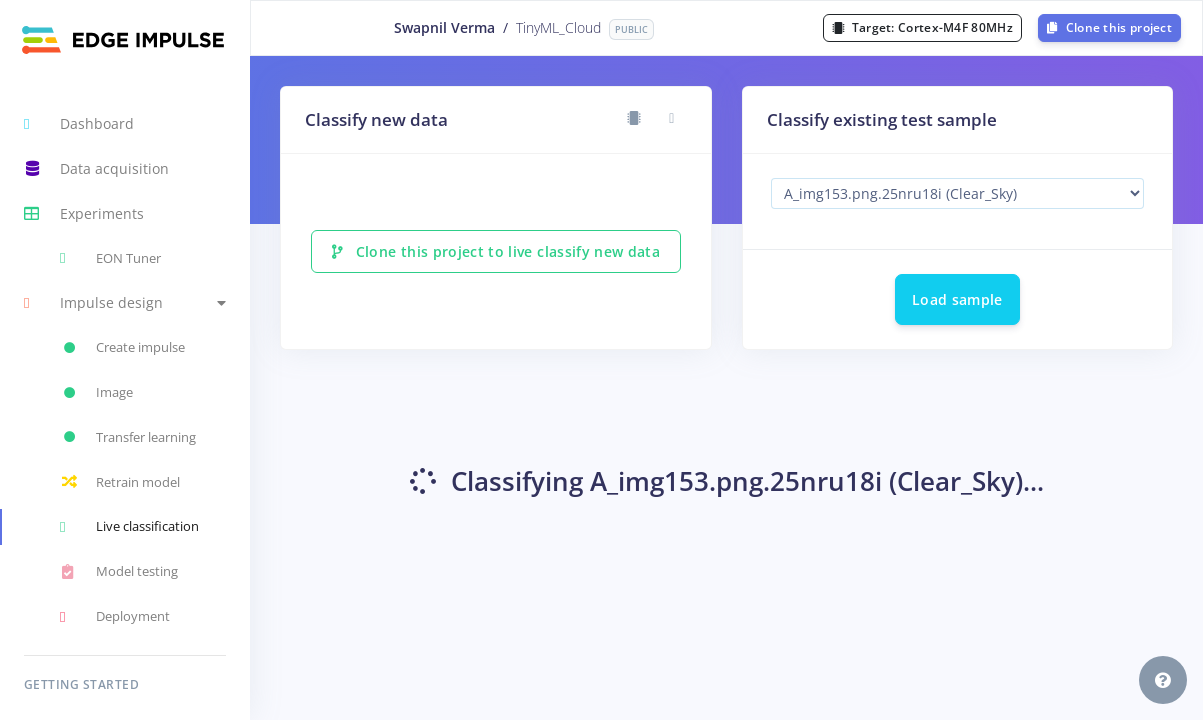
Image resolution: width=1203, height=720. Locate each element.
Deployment (115, 617)
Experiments (84, 214)
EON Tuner (110, 258)
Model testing (119, 572)
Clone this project (1109, 27)
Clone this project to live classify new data (496, 251)
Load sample (957, 299)
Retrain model (120, 482)
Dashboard (79, 124)
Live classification (129, 527)
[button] (125, 303)
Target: (922, 27)
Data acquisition (96, 169)
